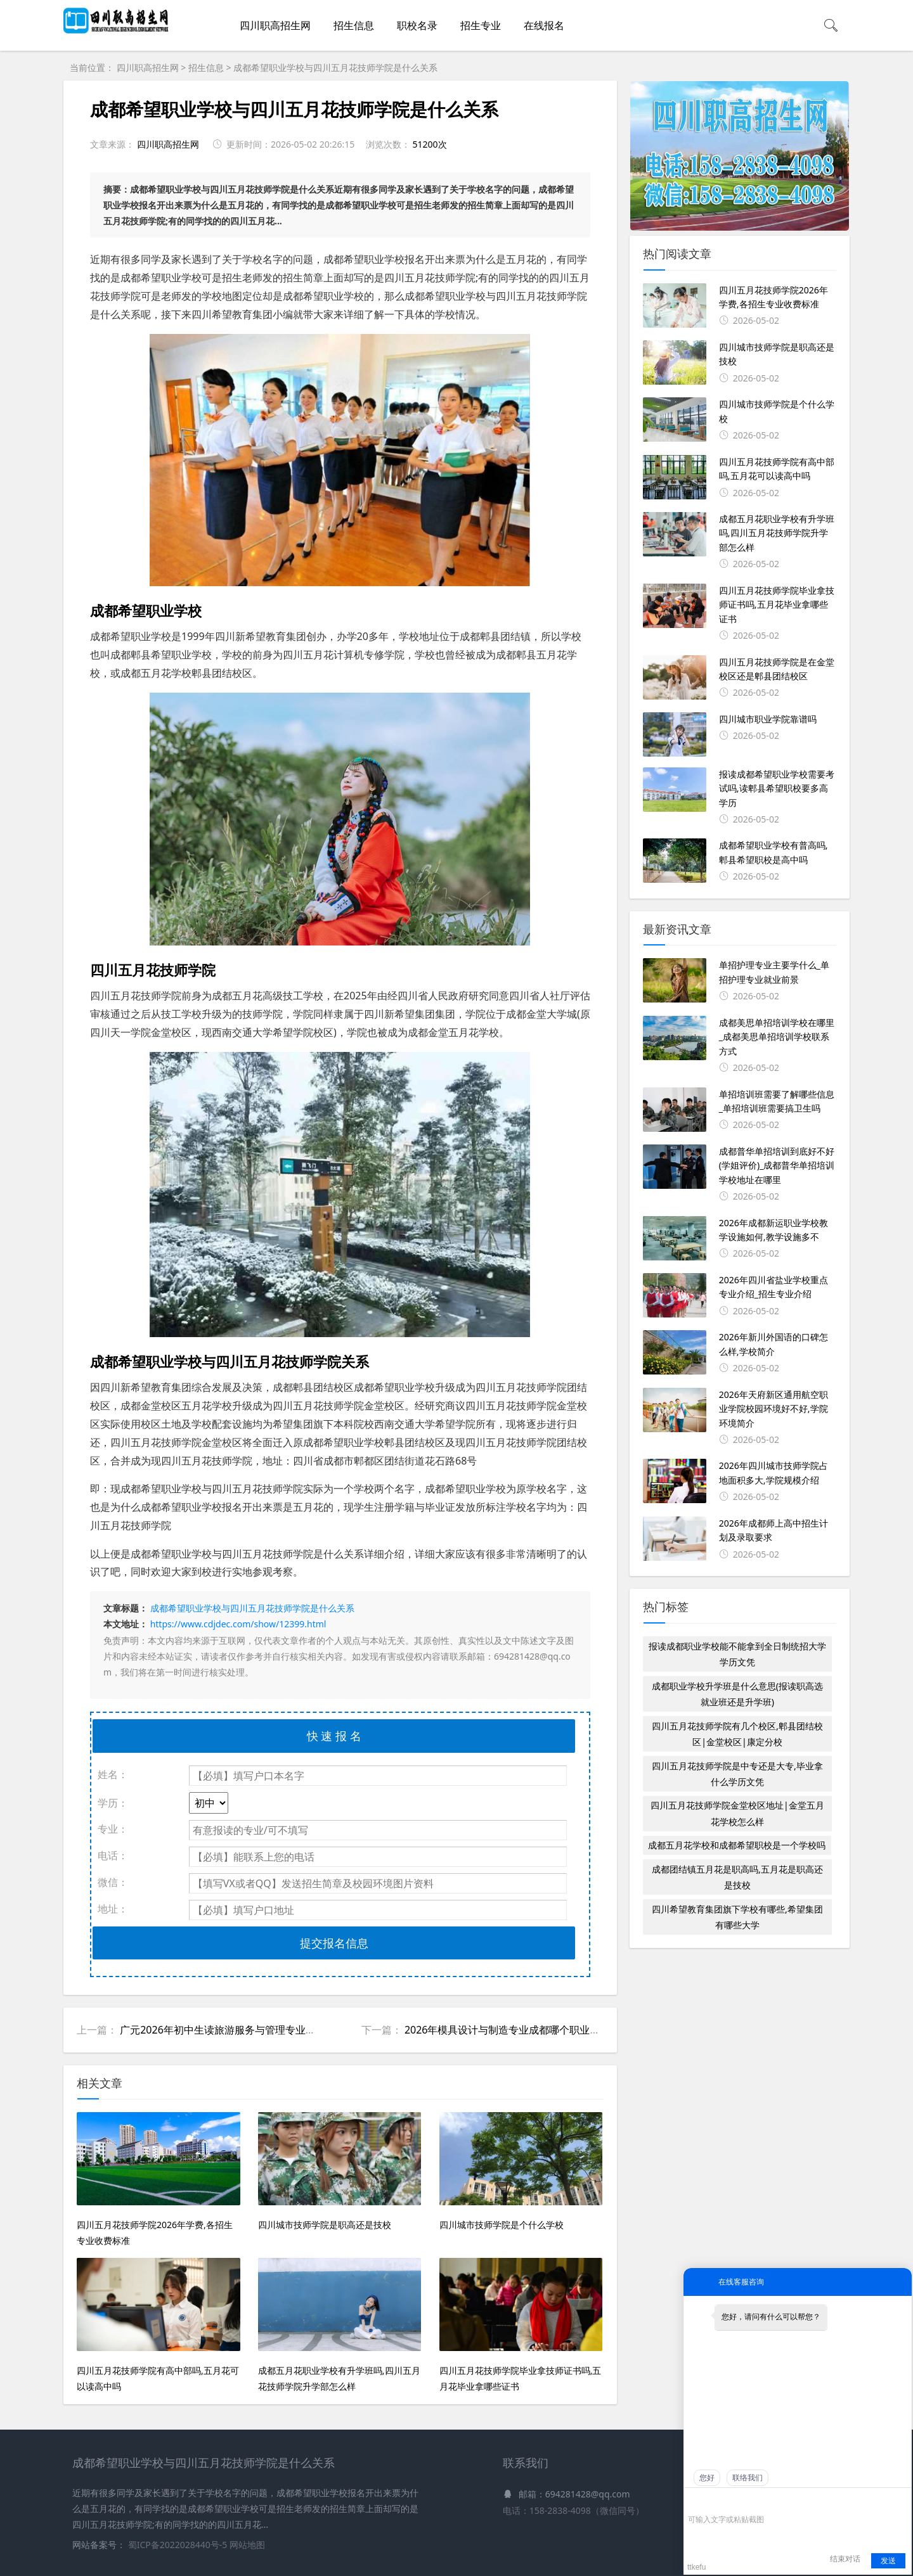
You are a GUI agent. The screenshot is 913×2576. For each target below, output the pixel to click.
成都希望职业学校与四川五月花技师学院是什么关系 (335, 67)
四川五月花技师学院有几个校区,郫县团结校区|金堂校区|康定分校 (737, 1734)
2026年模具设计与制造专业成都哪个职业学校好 (513, 2030)
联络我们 (747, 2477)
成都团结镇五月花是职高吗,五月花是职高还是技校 (737, 1877)
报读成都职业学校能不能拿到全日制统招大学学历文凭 (737, 1654)
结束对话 (845, 2558)
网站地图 (247, 2545)
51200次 (429, 144)
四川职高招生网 (275, 25)
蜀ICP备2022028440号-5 (179, 2545)
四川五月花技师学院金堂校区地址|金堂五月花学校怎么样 (737, 1813)
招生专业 (480, 25)
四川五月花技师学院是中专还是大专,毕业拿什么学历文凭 (737, 1774)
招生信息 (353, 25)
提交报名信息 (334, 1943)
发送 (888, 2560)
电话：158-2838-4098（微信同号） (573, 2510)
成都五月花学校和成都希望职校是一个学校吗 (737, 1845)
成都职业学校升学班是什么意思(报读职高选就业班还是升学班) (737, 1694)
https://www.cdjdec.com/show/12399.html (238, 1624)
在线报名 (544, 25)
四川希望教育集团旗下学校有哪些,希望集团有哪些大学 (737, 1917)
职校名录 (417, 25)
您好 (707, 2477)
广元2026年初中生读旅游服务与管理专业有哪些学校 (238, 2030)
